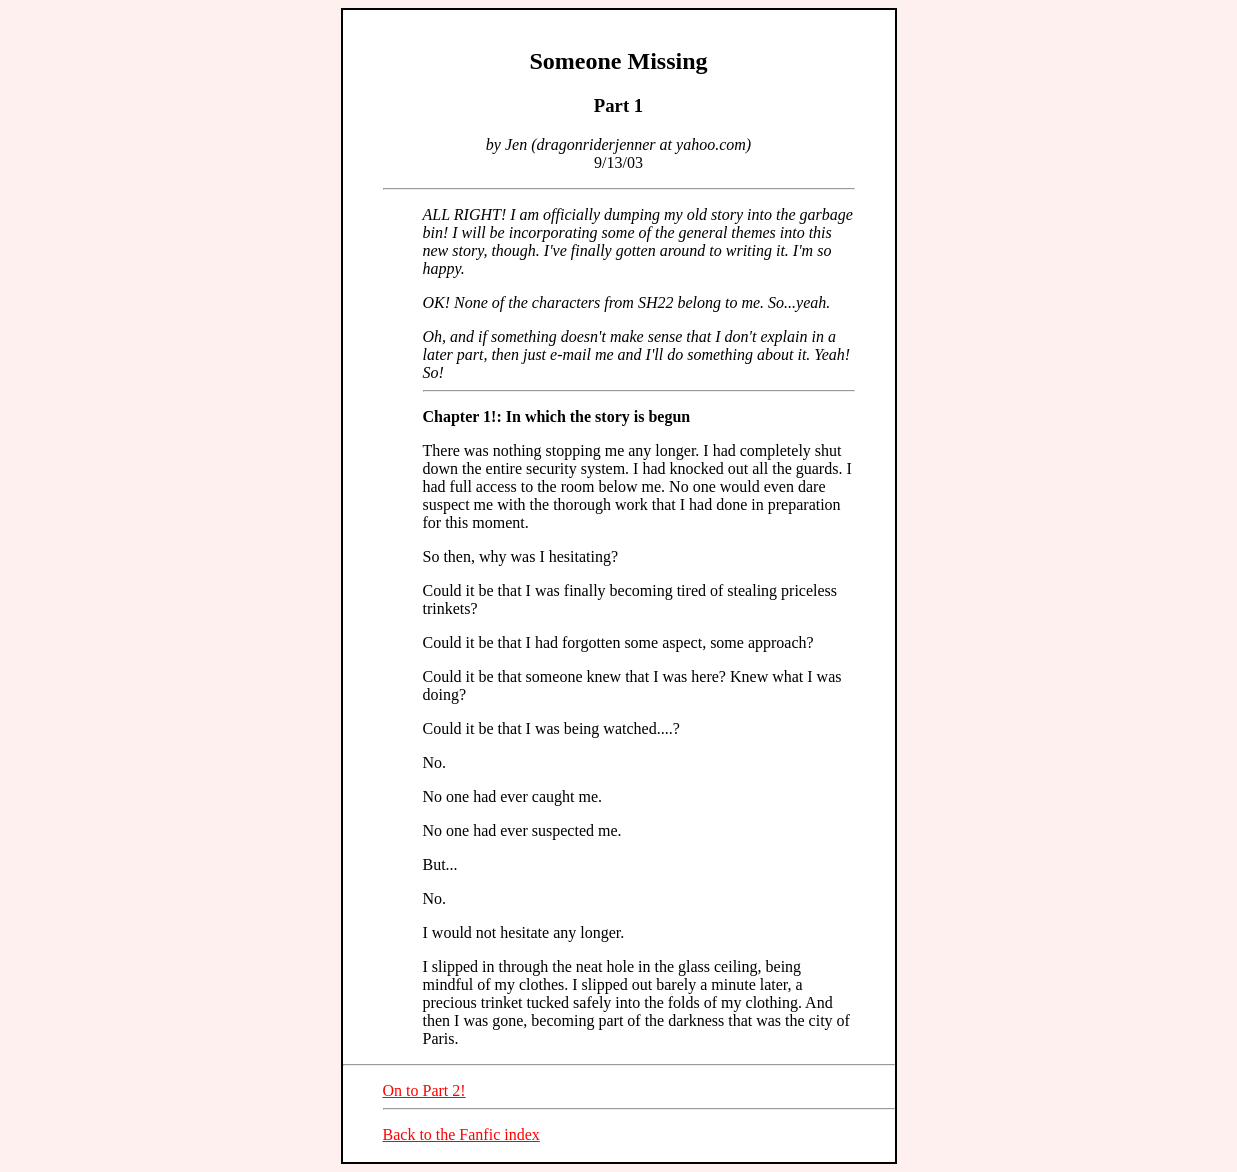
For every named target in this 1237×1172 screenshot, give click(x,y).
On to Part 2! (424, 1090)
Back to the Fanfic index (461, 1134)
